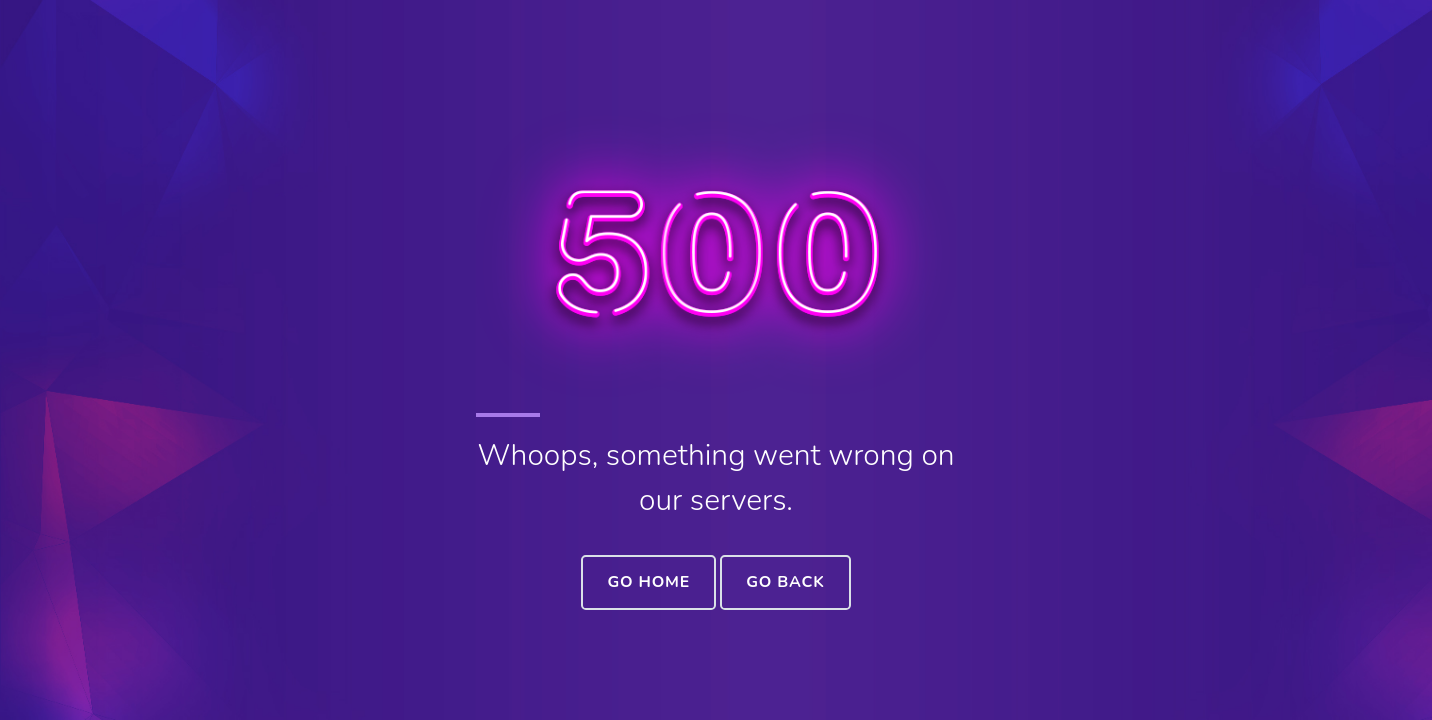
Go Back (785, 582)
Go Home (648, 582)
